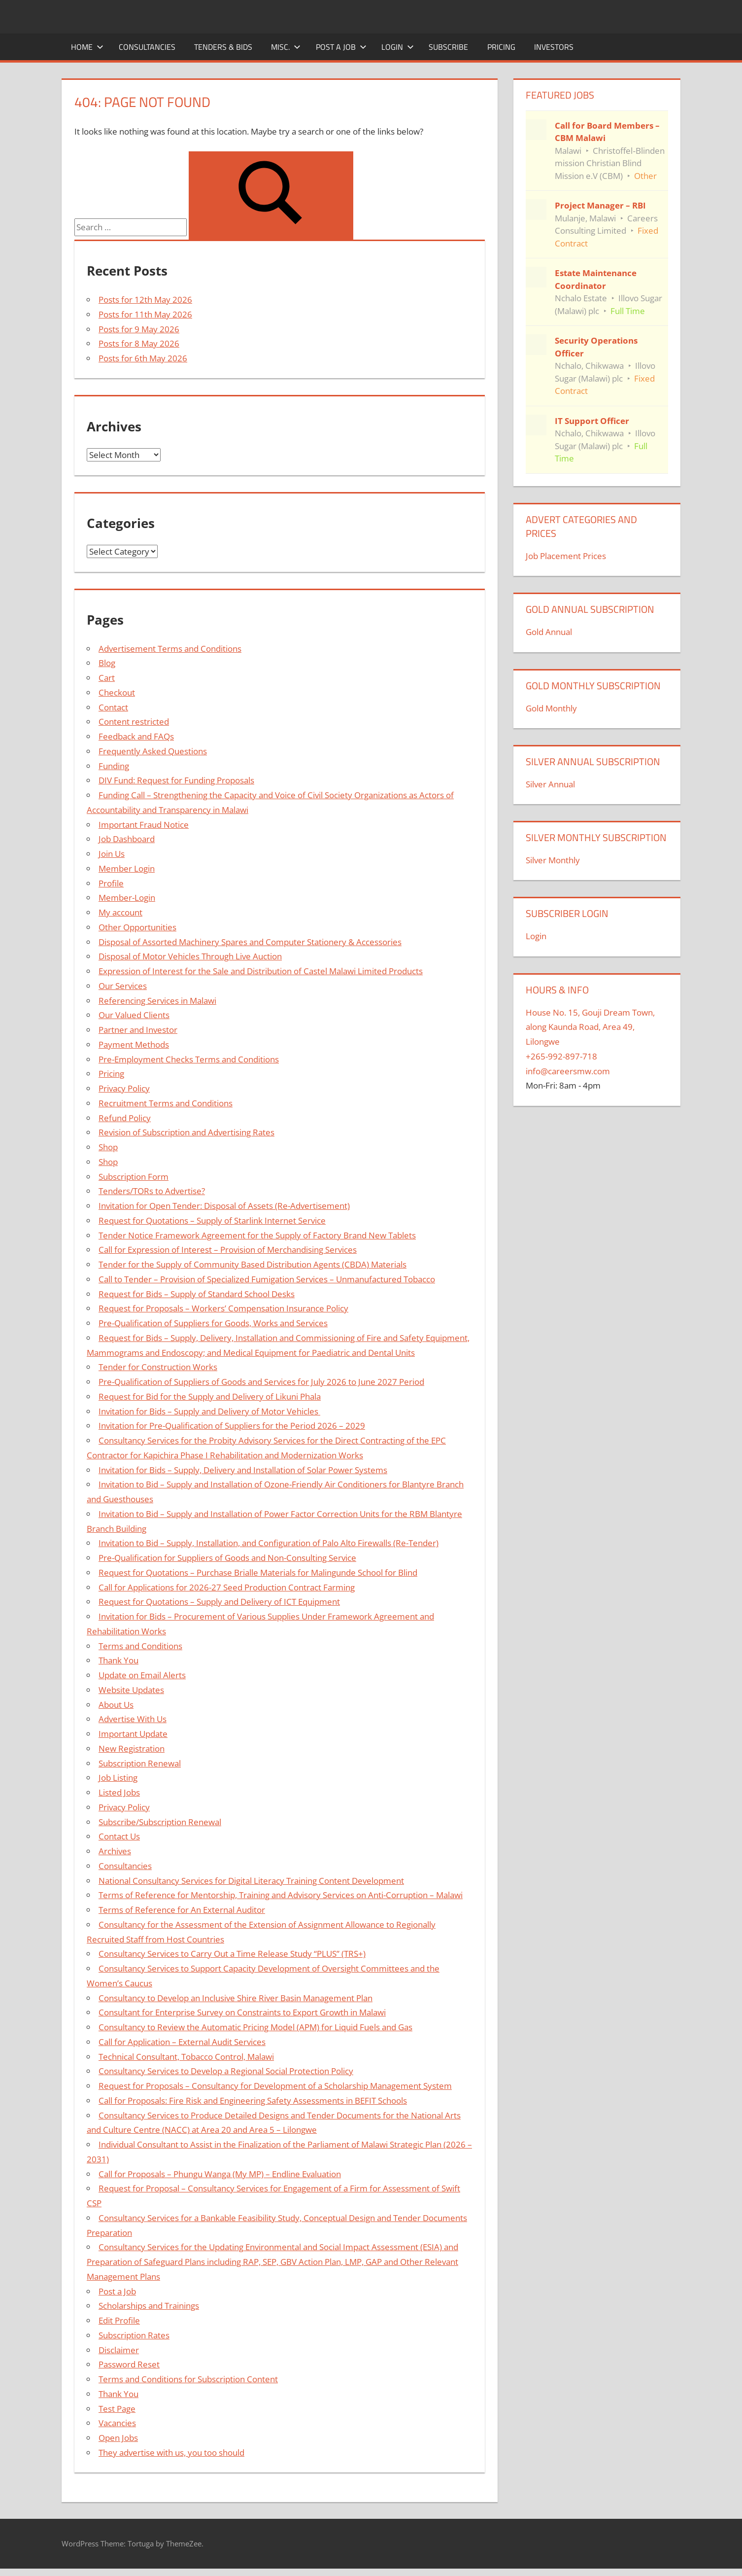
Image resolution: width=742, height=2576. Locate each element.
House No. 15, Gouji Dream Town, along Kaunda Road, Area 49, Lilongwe (590, 1027)
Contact (113, 707)
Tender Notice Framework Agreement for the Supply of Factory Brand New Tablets (257, 1235)
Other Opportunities (137, 927)
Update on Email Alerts (142, 1675)
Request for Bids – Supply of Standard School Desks (197, 1294)
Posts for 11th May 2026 (145, 314)
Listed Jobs (119, 1792)
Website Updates (131, 1689)
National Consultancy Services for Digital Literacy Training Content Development (251, 1880)
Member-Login (127, 897)
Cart (107, 677)
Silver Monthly (553, 860)
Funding (114, 766)
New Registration (132, 1748)
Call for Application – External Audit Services (182, 2041)
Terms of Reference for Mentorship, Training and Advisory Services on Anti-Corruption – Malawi (281, 1895)
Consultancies (147, 47)
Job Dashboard (127, 839)
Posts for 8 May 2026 (139, 343)
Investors (553, 47)
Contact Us (119, 1836)
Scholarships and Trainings (149, 2305)
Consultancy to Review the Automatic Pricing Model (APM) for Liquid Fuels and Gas (255, 2027)
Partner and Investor (138, 1029)
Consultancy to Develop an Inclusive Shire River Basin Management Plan (235, 1998)
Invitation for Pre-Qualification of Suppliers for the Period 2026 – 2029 (232, 1425)
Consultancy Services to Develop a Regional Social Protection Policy (226, 2071)
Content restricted (134, 721)
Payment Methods (134, 1044)
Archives (115, 1851)
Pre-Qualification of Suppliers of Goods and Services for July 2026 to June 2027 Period (261, 1381)
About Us (116, 1704)
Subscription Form (134, 1176)
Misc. (286, 47)
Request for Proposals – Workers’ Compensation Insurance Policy (223, 1308)
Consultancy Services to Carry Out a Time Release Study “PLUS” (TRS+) (232, 1953)
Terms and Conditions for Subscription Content (188, 2379)
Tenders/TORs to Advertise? (152, 1191)
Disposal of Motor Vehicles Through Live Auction (190, 956)
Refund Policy (125, 1118)
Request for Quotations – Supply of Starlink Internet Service (212, 1220)
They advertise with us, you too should (171, 2452)
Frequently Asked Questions (153, 751)
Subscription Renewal (140, 1763)
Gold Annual (549, 631)
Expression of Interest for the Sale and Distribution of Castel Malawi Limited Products (261, 971)
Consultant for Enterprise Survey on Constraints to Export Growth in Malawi (242, 2012)
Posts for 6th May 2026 (143, 358)
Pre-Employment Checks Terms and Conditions (189, 1059)
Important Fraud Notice (144, 824)
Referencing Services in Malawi (157, 1000)
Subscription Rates (134, 2335)
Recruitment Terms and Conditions (166, 1103)
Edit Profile (119, 2320)
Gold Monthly (551, 708)
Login (397, 47)
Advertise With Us (133, 1719)
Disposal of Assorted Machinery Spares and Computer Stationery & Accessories (250, 942)
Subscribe (448, 47)
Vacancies (117, 2423)
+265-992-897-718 (561, 1056)
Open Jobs (118, 2437)
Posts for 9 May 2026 (139, 329)
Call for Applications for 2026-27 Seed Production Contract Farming (227, 1587)
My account (120, 912)
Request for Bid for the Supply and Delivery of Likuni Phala (210, 1396)
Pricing (501, 47)
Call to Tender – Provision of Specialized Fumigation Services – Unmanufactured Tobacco (267, 1279)
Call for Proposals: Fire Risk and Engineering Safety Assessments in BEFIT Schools (253, 2100)
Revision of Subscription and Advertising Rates (186, 1132)
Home (87, 47)
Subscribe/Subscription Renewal (160, 1822)
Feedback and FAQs (136, 736)
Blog (107, 663)
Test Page (117, 2408)
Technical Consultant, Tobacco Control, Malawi (186, 2056)
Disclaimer (119, 2350)
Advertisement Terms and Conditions (170, 648)
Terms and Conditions (140, 1646)
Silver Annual (550, 784)
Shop (108, 1147)
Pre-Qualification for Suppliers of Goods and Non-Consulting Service (227, 1557)
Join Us (112, 853)
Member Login (127, 868)
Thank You (118, 1660)
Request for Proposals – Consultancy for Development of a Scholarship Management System (275, 2085)
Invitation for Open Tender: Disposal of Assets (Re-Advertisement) (224, 1205)
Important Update (133, 1733)
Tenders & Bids (223, 47)
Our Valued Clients (134, 1015)
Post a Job (341, 47)
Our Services (123, 985)
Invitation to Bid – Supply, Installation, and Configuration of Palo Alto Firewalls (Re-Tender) (268, 1543)
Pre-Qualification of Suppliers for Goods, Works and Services (213, 1323)
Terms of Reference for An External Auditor (182, 1909)
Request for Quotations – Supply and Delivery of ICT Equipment (219, 1601)
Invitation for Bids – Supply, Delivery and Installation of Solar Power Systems (243, 1470)
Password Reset (129, 2364)
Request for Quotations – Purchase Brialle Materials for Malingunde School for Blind (258, 1572)
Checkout (117, 692)
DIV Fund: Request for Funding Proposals (176, 780)
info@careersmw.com (568, 1071)
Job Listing (118, 1777)
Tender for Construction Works (158, 1367)
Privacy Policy (124, 1088)
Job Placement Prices (566, 556)
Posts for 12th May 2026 (145, 299)
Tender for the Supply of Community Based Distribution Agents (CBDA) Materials (252, 1264)
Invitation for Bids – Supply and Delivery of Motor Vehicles (209, 1411)
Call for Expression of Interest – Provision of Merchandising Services (228, 1249)
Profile (111, 883)
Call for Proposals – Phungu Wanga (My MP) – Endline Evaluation (220, 2174)
